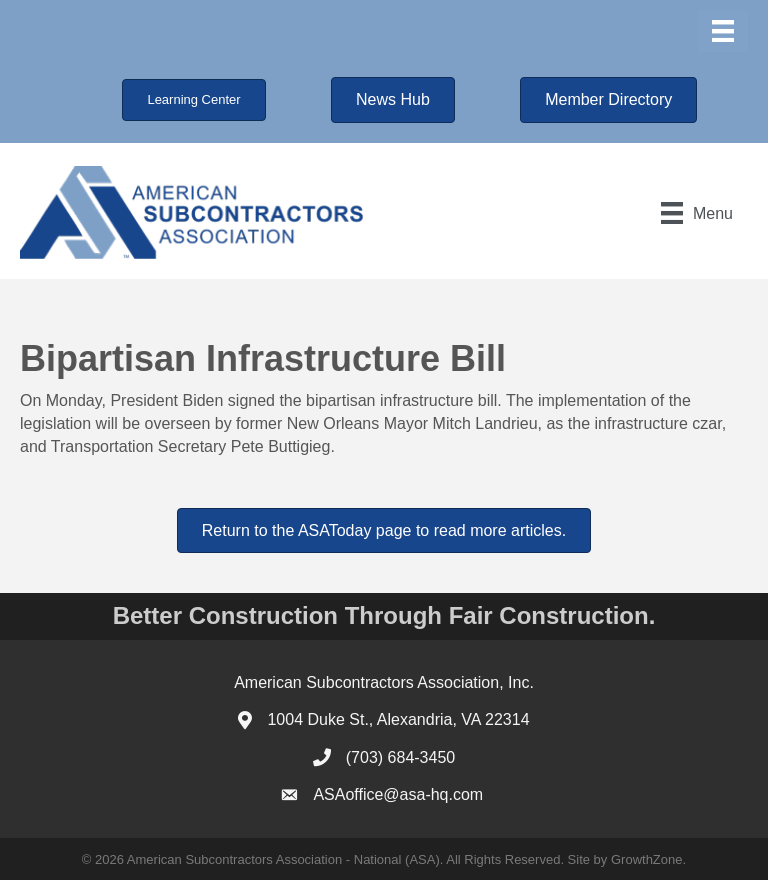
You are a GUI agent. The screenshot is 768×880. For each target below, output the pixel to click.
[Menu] (723, 31)
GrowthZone (647, 859)
